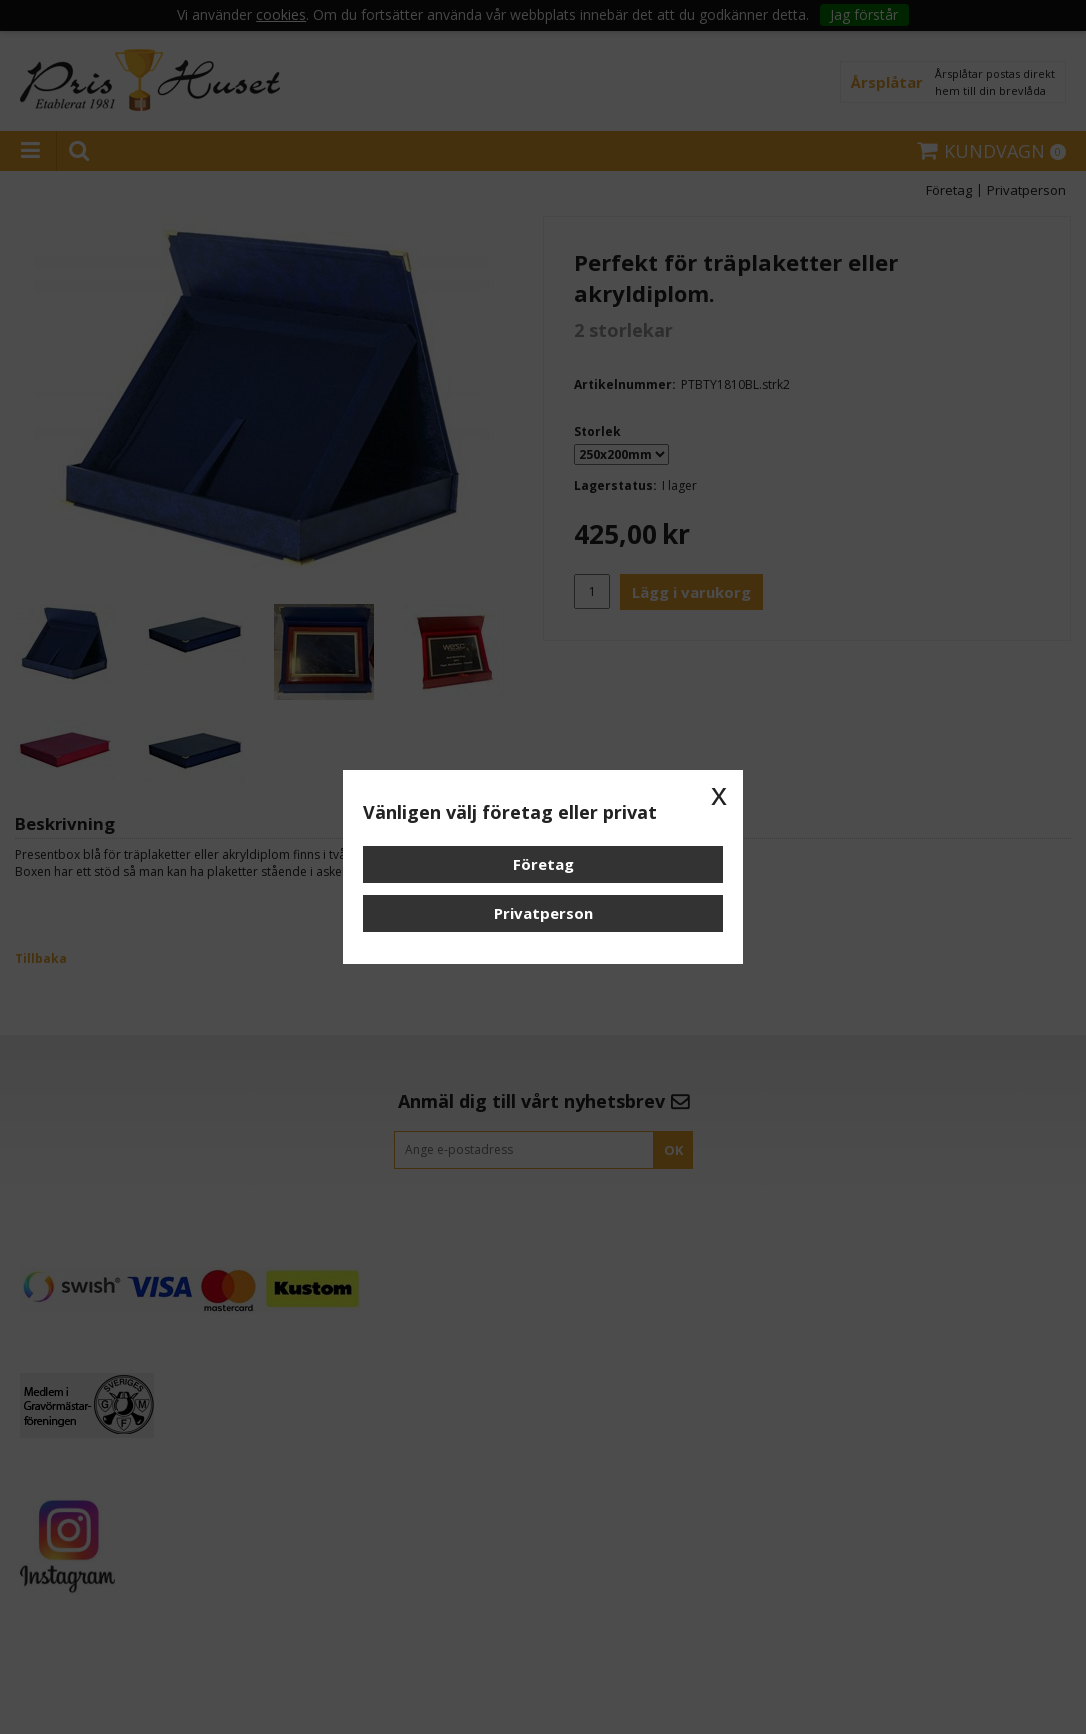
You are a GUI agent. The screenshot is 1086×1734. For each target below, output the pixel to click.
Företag (543, 864)
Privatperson (543, 913)
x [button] (719, 794)
